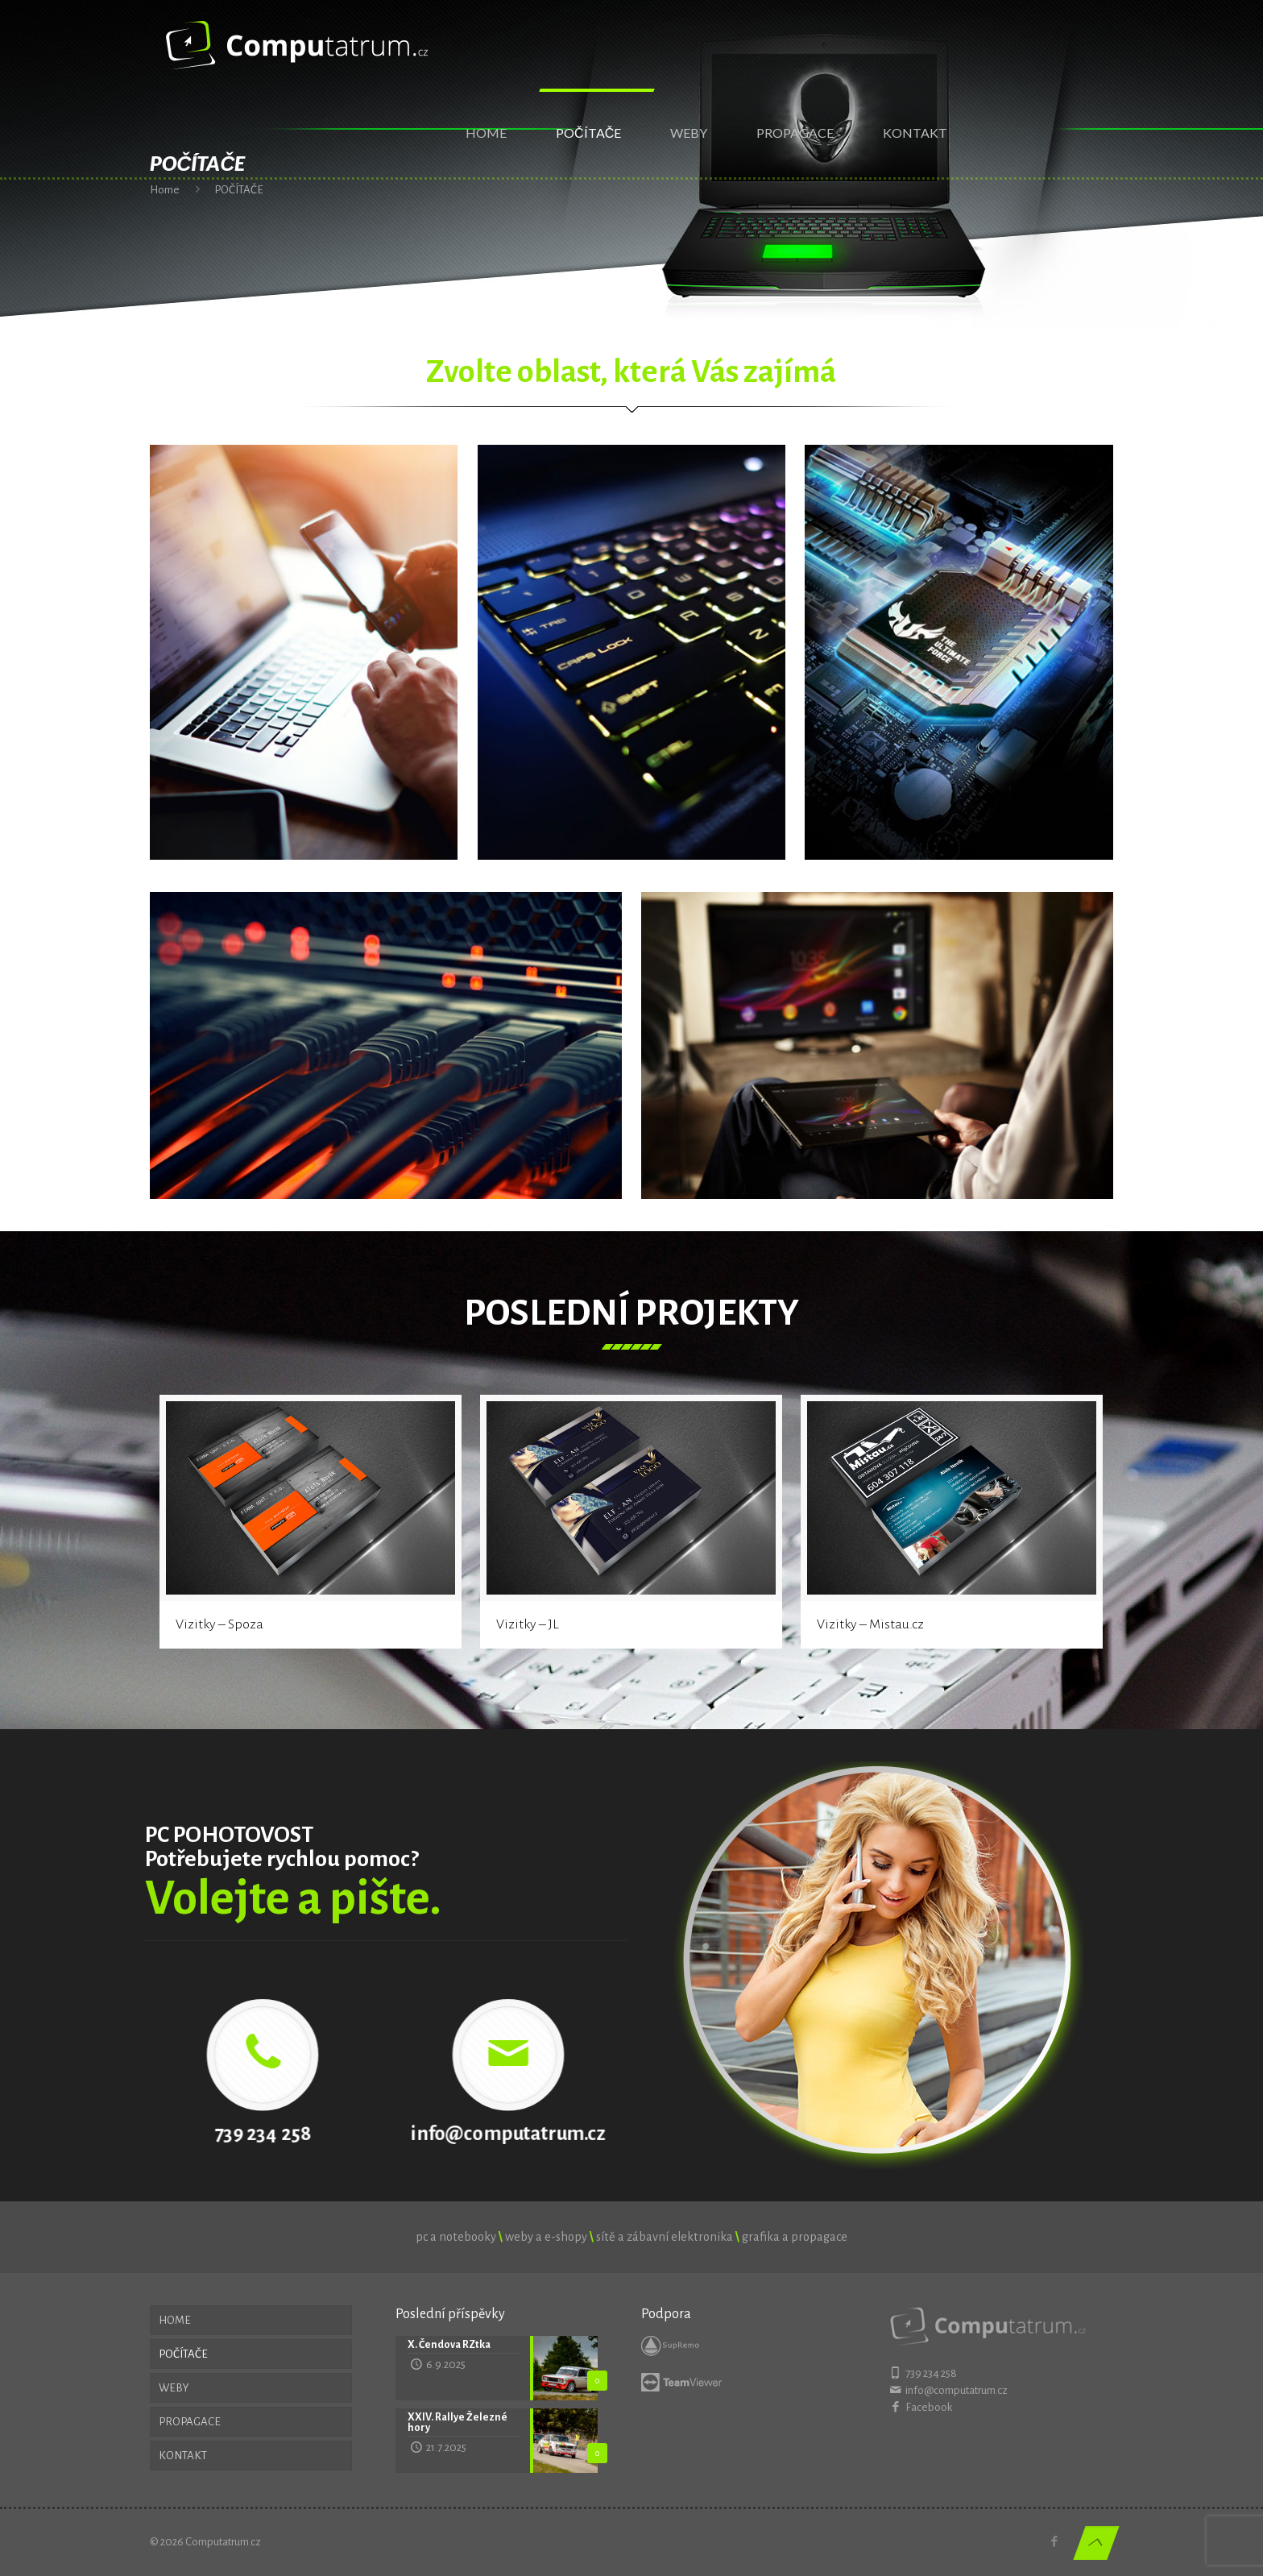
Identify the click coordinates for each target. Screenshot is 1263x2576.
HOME (175, 2320)
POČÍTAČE (183, 2354)
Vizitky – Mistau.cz (870, 1624)
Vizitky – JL (527, 1624)
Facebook (928, 2407)
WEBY (174, 2388)
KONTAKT (183, 2455)
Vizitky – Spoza (219, 1624)
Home (165, 190)
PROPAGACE (190, 2422)
